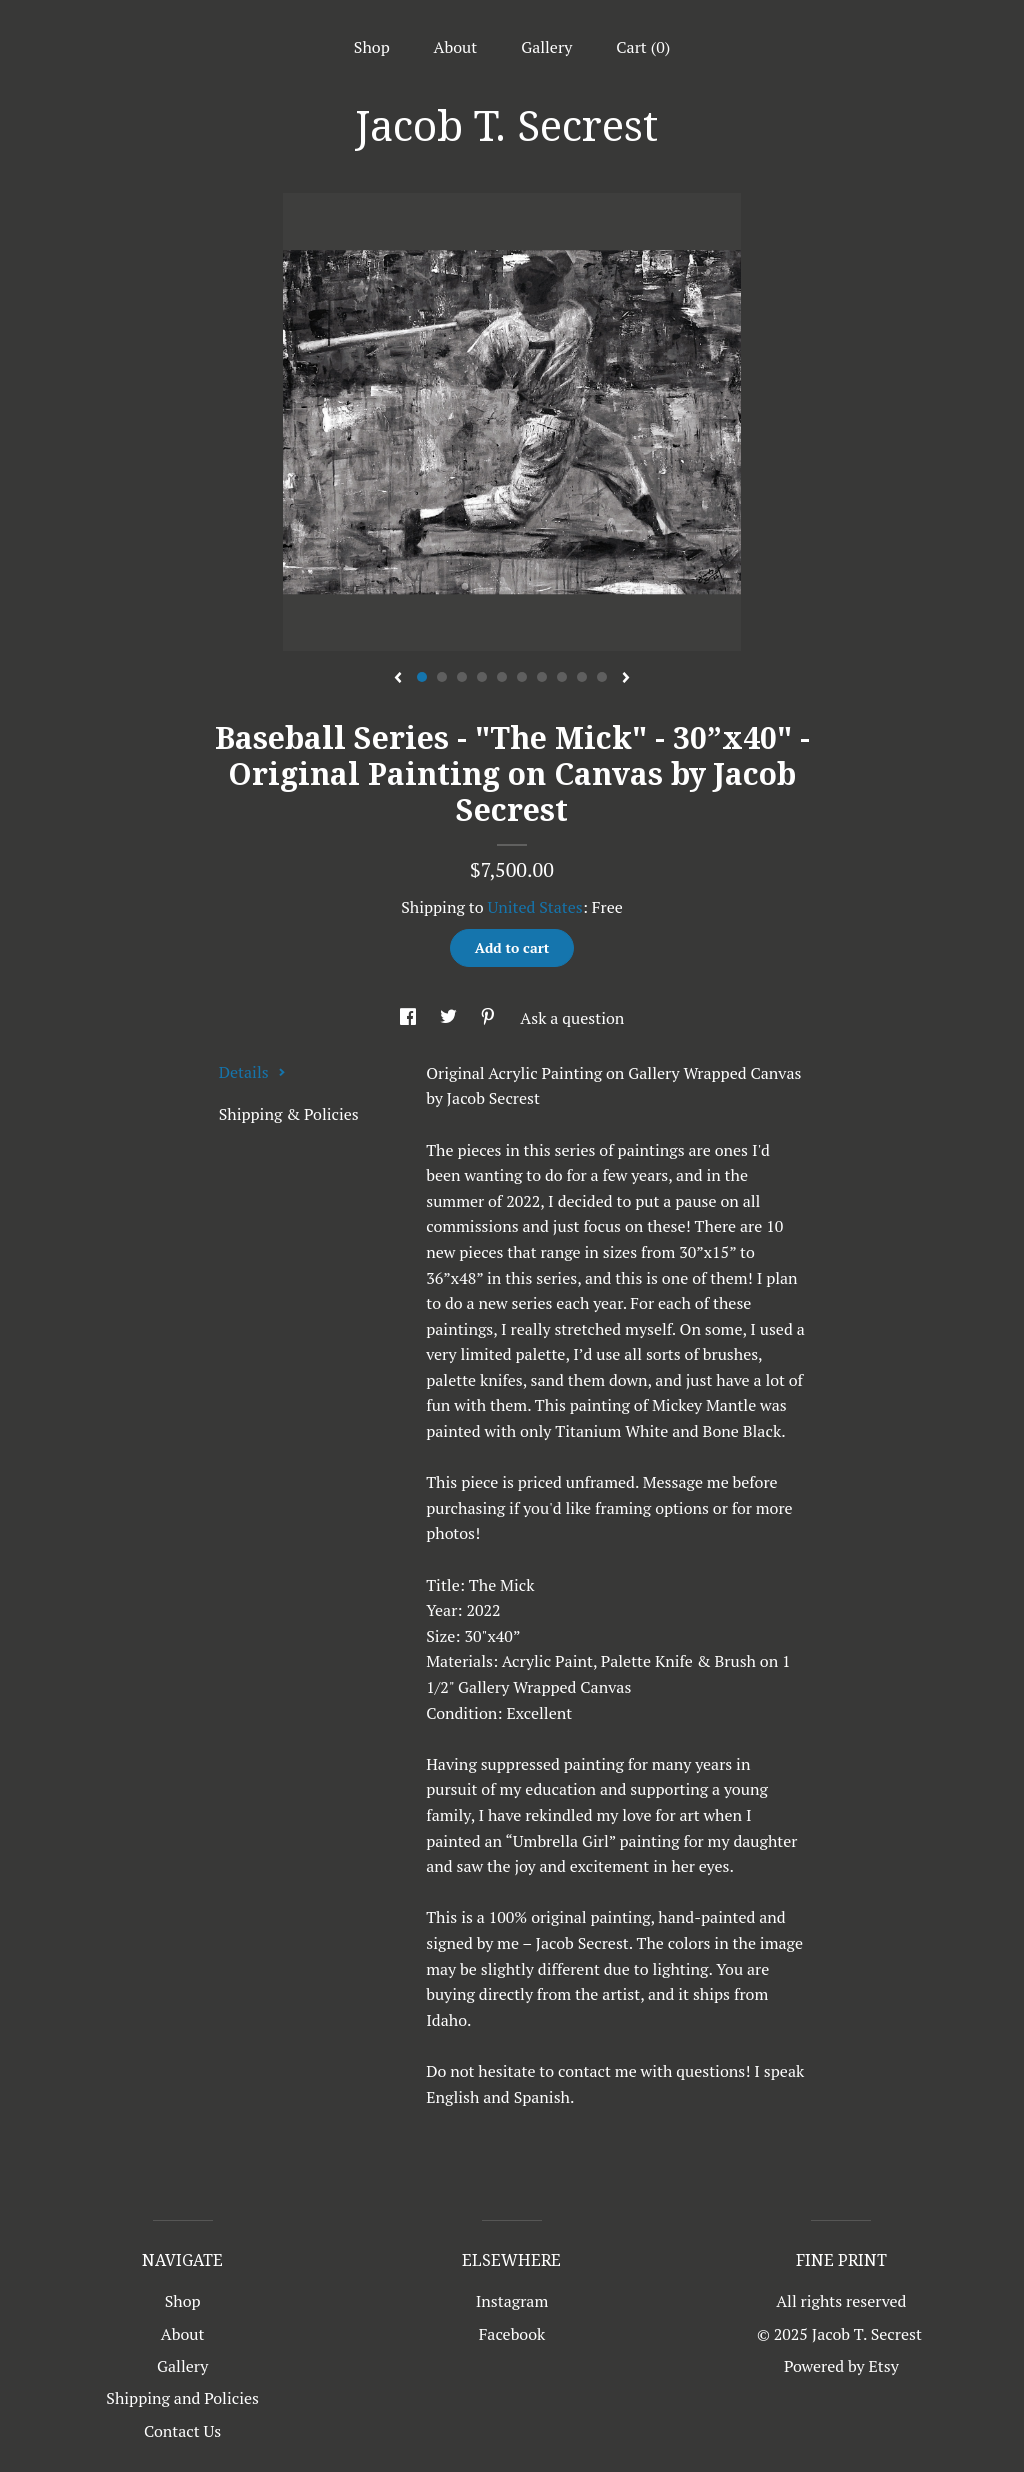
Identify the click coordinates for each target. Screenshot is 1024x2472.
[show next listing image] (626, 679)
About (456, 47)
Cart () (643, 47)
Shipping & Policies (289, 1114)
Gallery (546, 47)
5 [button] (502, 677)
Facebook (512, 2334)
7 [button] (542, 677)
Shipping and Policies (182, 2398)
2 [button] (442, 677)
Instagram (512, 2301)
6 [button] (522, 677)
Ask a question (572, 1018)
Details (252, 1072)
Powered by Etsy (841, 2366)
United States (534, 907)
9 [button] (582, 677)
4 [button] (482, 677)
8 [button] (562, 677)
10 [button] (602, 677)
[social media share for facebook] (410, 1018)
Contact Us (182, 2431)
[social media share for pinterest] (490, 1018)
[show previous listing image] (398, 679)
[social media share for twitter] (450, 1018)
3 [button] (462, 677)
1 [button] (422, 677)
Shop (372, 47)
